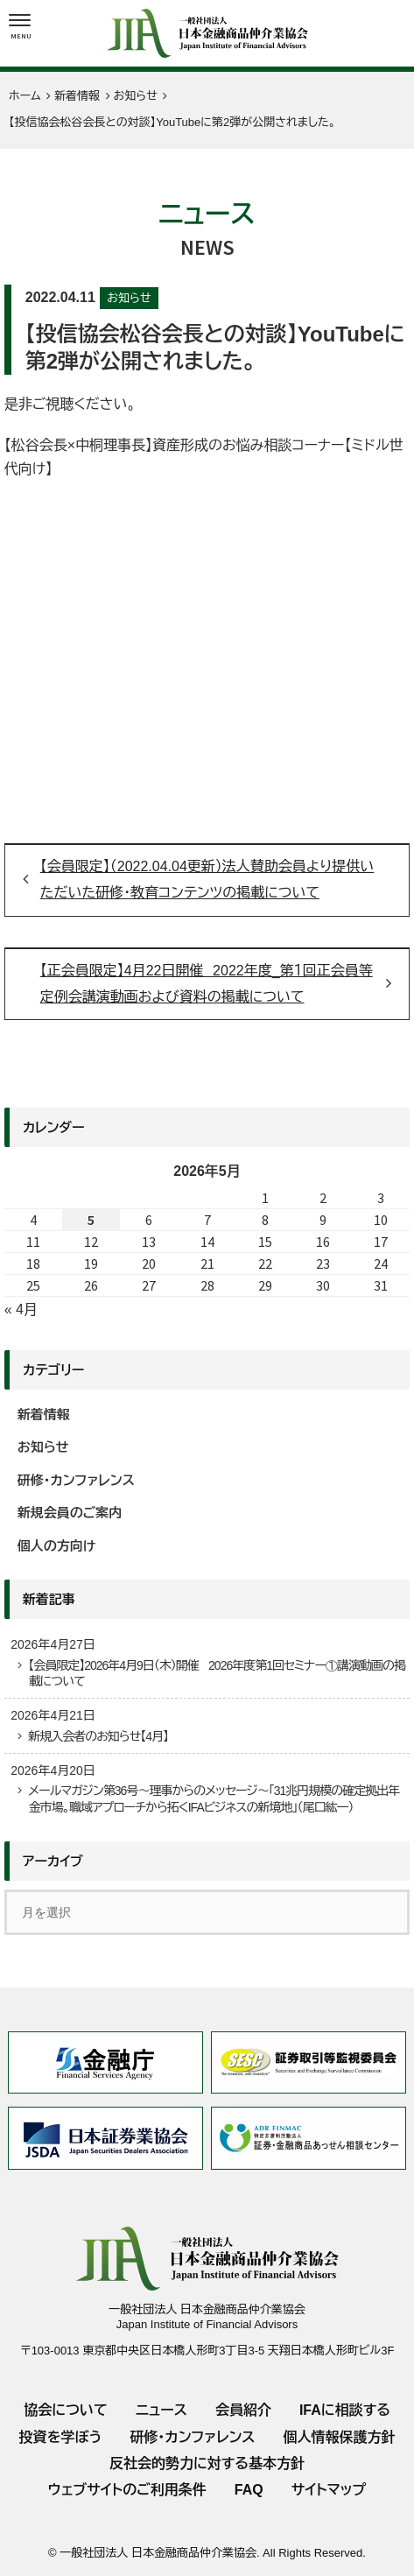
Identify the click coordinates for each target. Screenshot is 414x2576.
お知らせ (129, 298)
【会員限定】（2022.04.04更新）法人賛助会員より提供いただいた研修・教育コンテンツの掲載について (207, 879)
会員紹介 (243, 2410)
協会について (66, 2410)
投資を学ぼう (60, 2437)
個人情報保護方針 (340, 2437)
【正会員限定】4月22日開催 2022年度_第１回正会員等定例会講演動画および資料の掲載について (206, 983)
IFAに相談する (344, 2410)
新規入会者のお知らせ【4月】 (98, 1736)
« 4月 (21, 1309)
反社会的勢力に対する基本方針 (207, 2463)
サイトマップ (328, 2489)
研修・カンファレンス (76, 1480)
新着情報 (44, 1414)
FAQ (249, 2489)
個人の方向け (57, 1545)
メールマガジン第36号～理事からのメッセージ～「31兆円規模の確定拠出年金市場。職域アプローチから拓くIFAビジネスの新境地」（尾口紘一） (213, 1798)
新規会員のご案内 (70, 1512)
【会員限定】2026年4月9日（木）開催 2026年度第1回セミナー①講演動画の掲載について (216, 1673)
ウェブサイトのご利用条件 (127, 2489)
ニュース (161, 2410)
